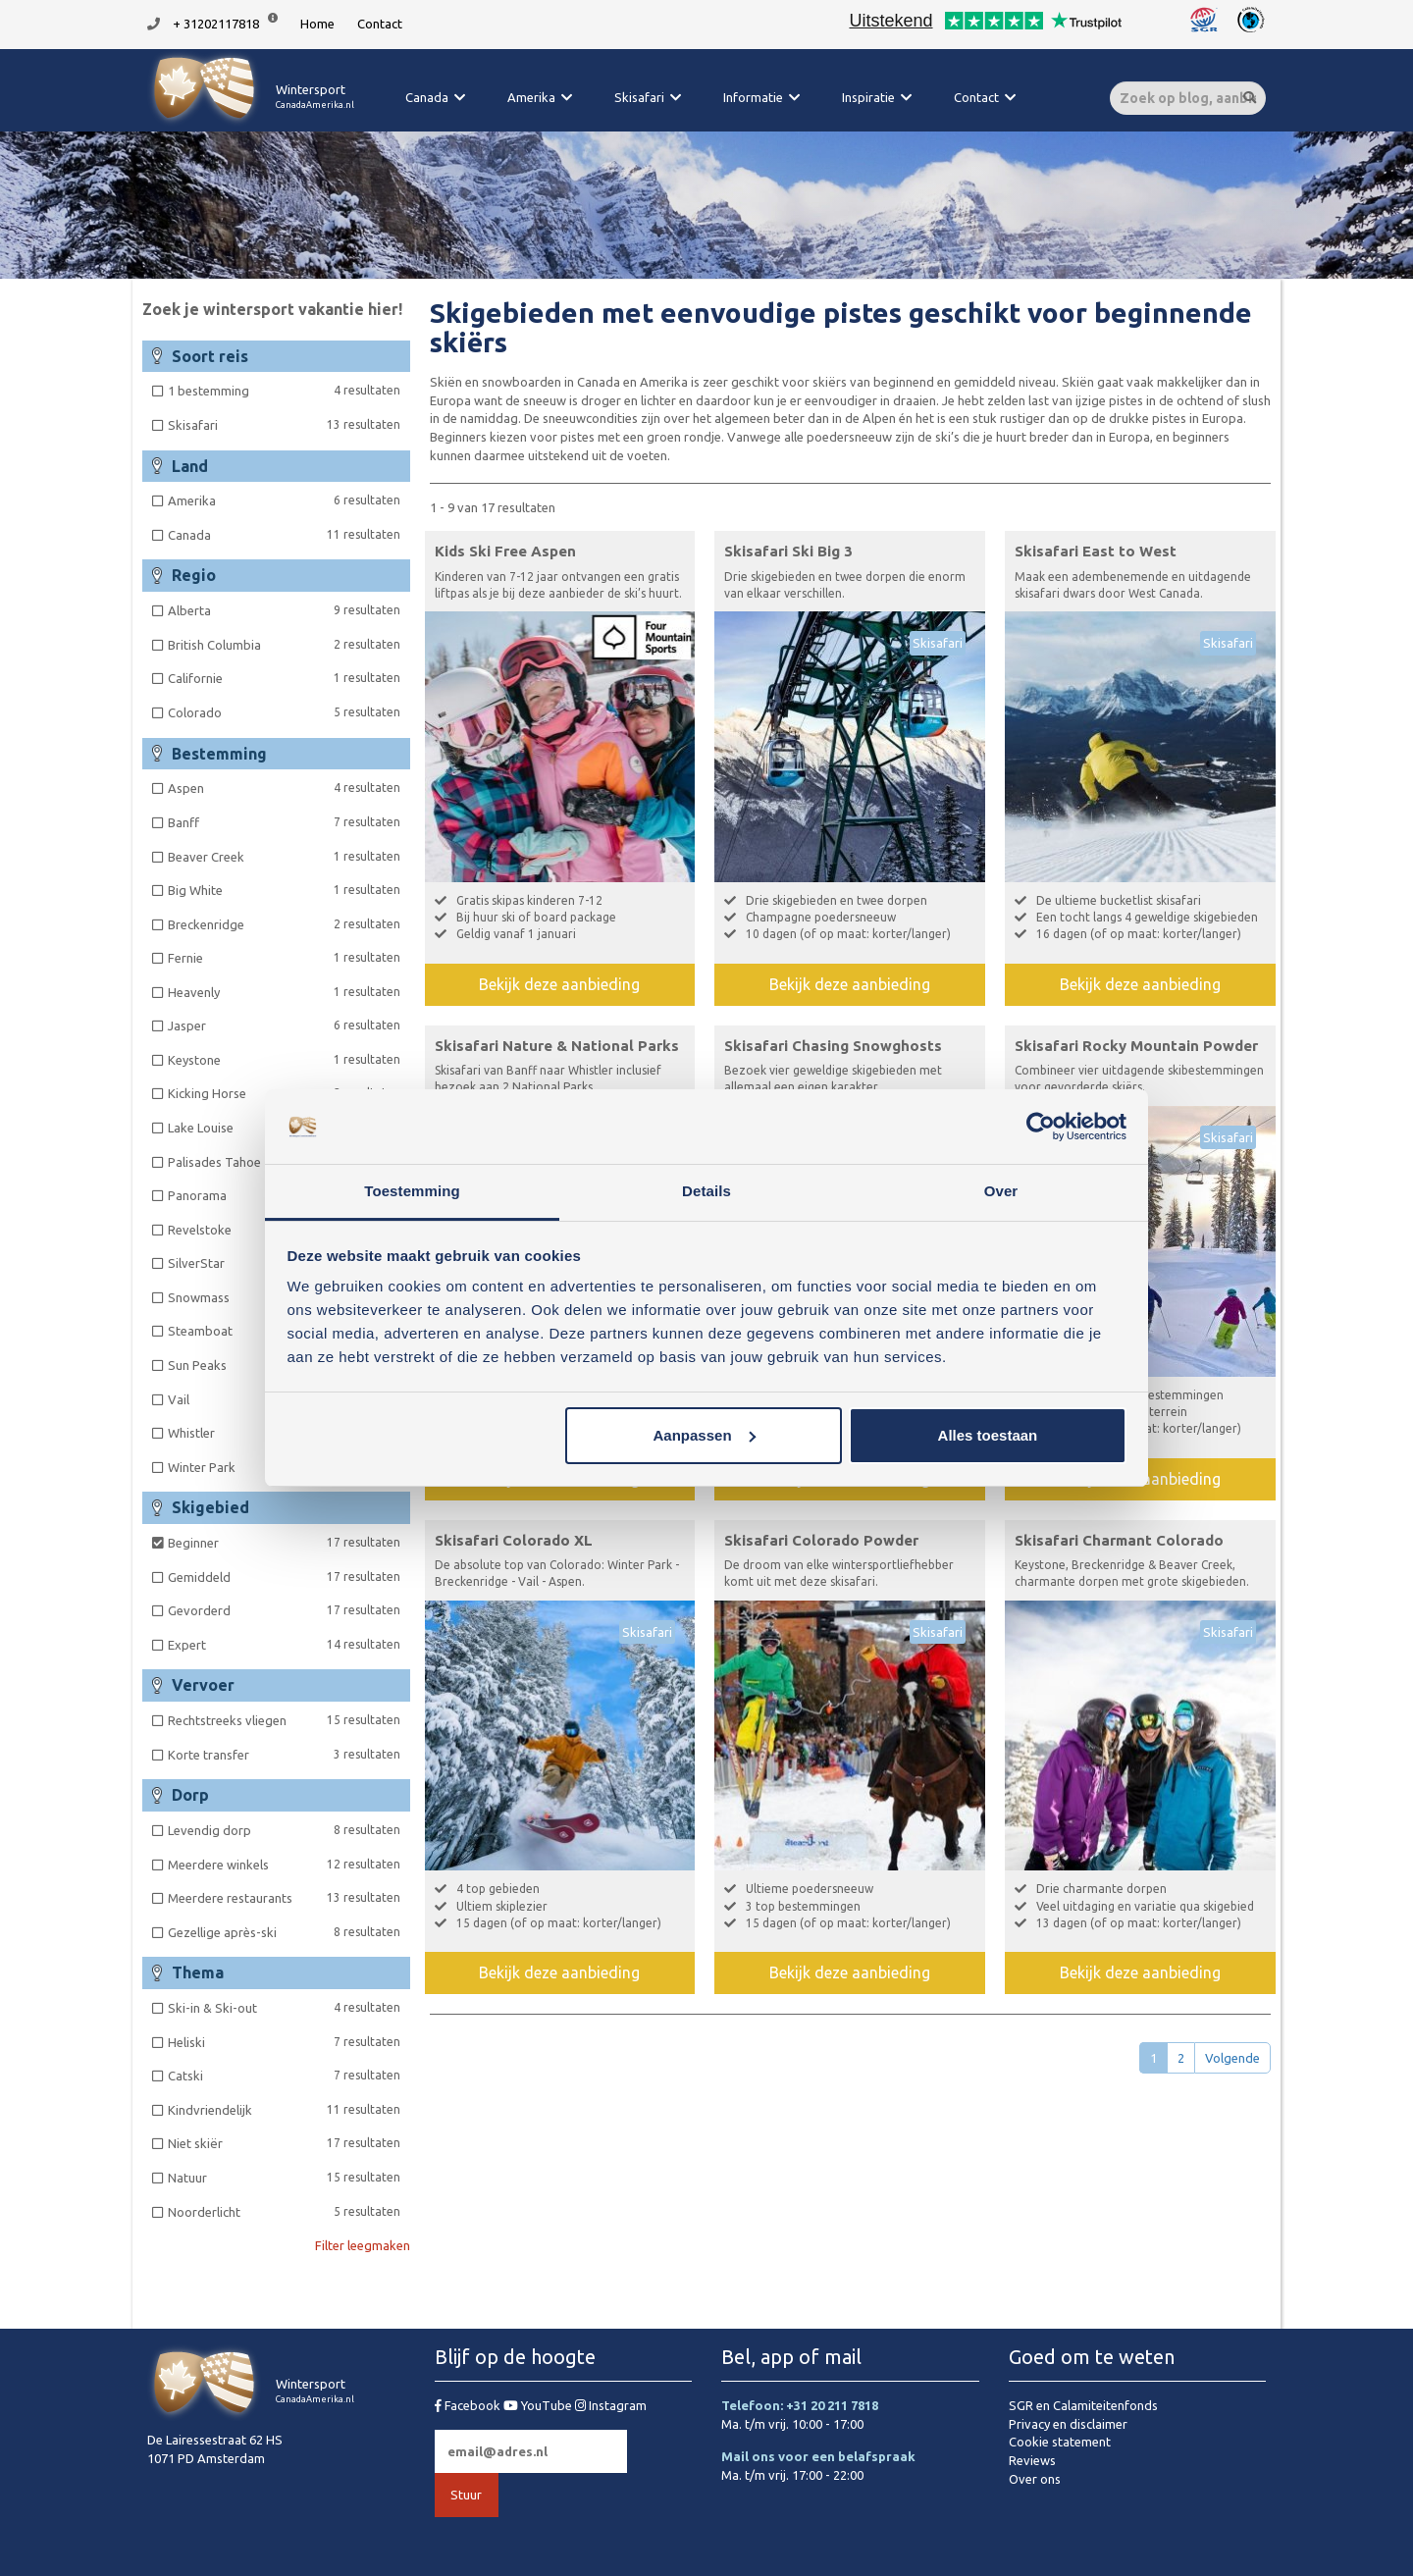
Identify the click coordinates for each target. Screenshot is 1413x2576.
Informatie (753, 97)
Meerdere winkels (284, 1864)
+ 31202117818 (216, 23)
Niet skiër (284, 2142)
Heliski (284, 2041)
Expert (284, 1644)
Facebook (469, 2405)
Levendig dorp (284, 1829)
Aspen (284, 787)
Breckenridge (284, 924)
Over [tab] (1001, 1191)
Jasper (284, 1025)
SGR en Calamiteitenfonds (1083, 2405)
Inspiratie (868, 97)
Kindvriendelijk (284, 2109)
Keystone (284, 1059)
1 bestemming (284, 390)
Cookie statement (1060, 2441)
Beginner (284, 1542)
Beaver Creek (284, 856)
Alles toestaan (988, 1435)
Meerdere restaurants (284, 1897)
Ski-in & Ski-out (284, 2007)
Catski (284, 2075)
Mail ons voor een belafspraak (818, 2456)
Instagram (611, 2405)
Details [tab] (706, 1191)
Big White (284, 889)
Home (317, 23)
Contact (379, 23)
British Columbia (284, 644)
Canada (426, 97)
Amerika (531, 97)
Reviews (1032, 2460)
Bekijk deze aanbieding (559, 984)
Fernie (284, 957)
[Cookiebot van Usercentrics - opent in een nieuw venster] (1040, 1126)
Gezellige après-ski (284, 1931)
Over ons (1035, 2479)
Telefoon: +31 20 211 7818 (799, 2405)
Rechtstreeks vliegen (284, 1719)
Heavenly (284, 991)
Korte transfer (284, 1754)
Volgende (1232, 2058)
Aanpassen (705, 1435)
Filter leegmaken (362, 2245)
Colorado (284, 712)
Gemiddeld (284, 1576)
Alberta (284, 610)
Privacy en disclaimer (1068, 2424)
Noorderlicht (284, 2211)
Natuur (284, 2177)
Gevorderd (284, 1610)
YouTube (539, 2405)
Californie (284, 677)
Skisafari (639, 97)
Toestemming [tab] (412, 1191)
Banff (284, 822)
